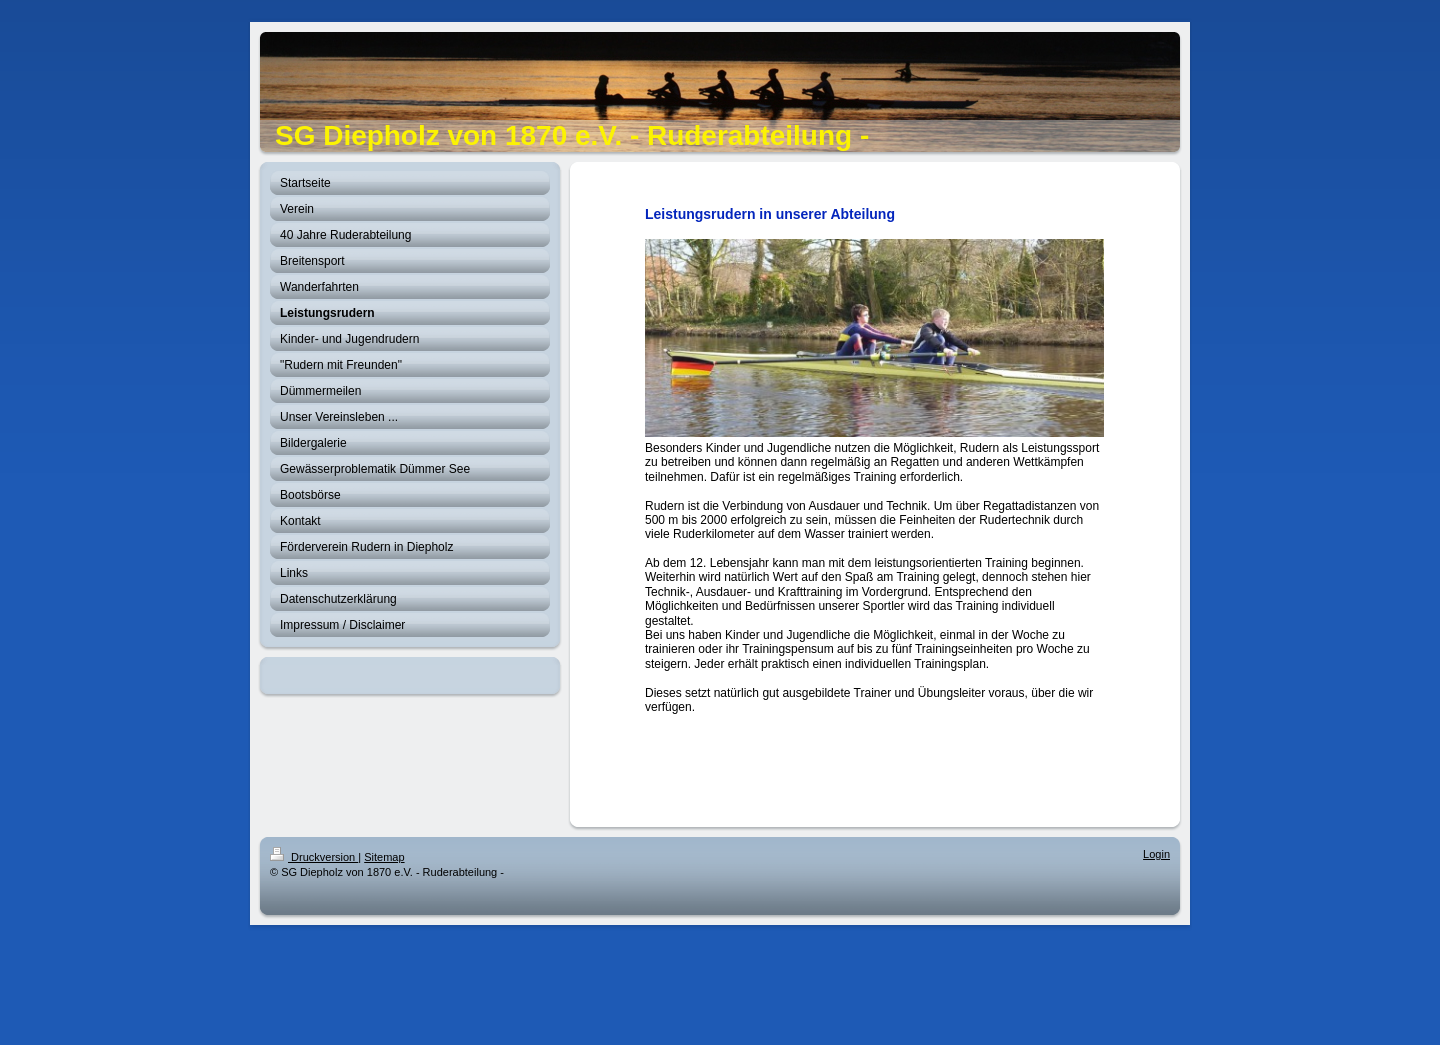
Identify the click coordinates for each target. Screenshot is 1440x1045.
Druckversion (314, 857)
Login (1156, 854)
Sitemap (384, 857)
